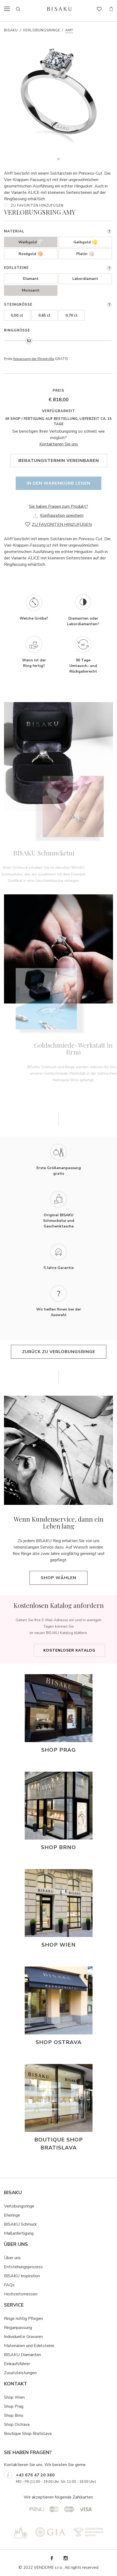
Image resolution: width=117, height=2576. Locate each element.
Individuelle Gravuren (23, 2337)
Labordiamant (85, 278)
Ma (7, 2233)
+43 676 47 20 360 (35, 2475)
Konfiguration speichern (61, 515)
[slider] (29, 340)
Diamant (31, 278)
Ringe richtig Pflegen (23, 2318)
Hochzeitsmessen (20, 2294)
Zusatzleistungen (20, 2373)
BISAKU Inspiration (22, 2276)
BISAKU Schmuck (20, 2224)
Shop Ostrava (17, 2424)
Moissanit (31, 290)
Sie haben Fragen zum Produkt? (58, 506)
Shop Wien (14, 2397)
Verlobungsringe (41, 30)
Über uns (12, 2258)
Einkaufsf (12, 2364)
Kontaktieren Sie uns (58, 444)
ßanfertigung (22, 2233)
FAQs (9, 2285)
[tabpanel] (58, 98)
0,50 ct (17, 315)
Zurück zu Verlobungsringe (58, 1352)
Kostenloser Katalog (69, 1650)
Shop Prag (13, 2406)
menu (8, 8)
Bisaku (11, 30)
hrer (26, 2364)
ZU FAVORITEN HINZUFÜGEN (37, 205)
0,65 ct (44, 315)
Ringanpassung (18, 2328)
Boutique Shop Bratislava (28, 2433)
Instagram (65, 2558)
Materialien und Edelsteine (29, 2346)
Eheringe (12, 2215)
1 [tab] (58, 159)
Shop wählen (58, 1578)
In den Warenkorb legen (58, 483)
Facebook (51, 2558)
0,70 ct (71, 315)
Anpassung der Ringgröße (33, 359)
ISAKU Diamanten (24, 2355)
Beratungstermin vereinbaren (58, 461)
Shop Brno (13, 2415)
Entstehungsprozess (23, 2267)
